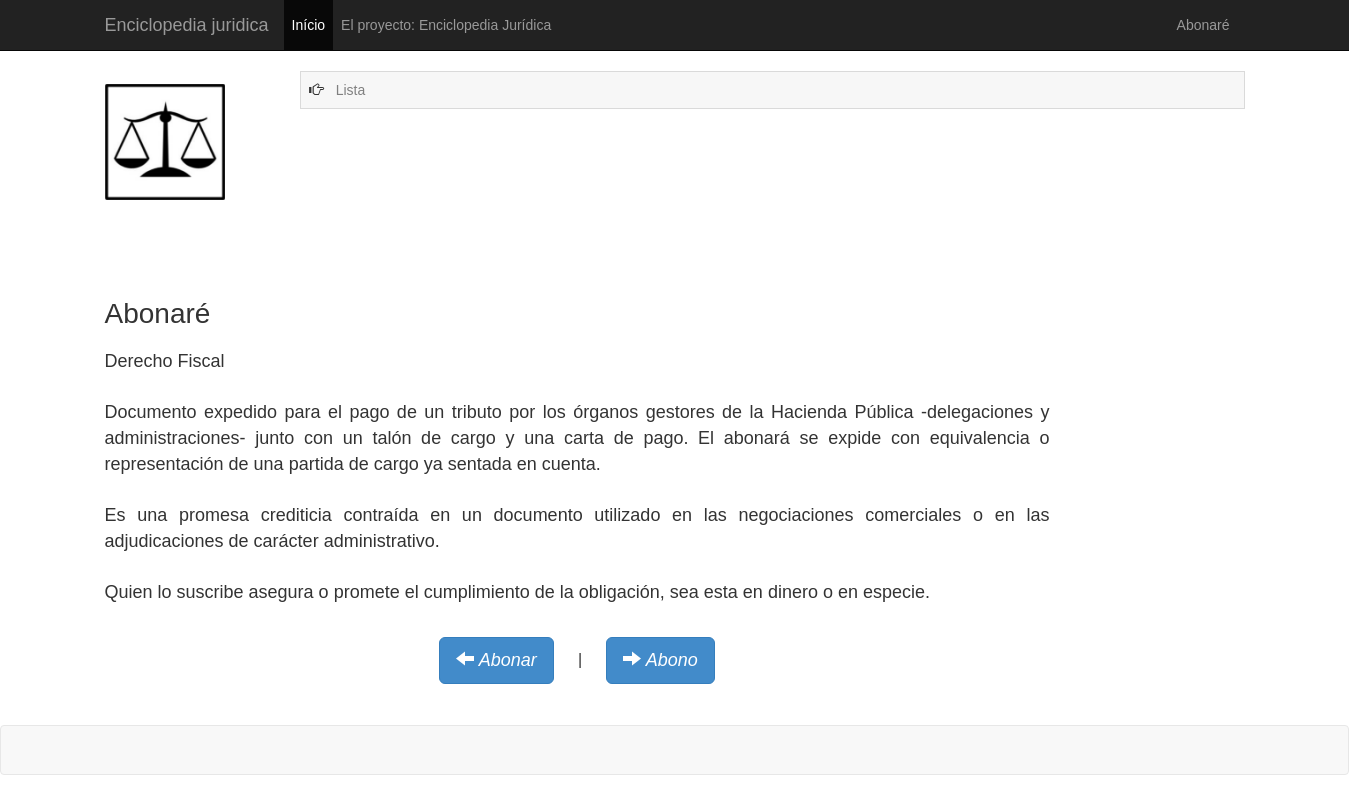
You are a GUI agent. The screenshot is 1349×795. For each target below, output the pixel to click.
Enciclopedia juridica (187, 25)
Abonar (508, 660)
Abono (672, 660)
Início (308, 25)
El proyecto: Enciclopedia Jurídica (446, 25)
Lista (351, 90)
